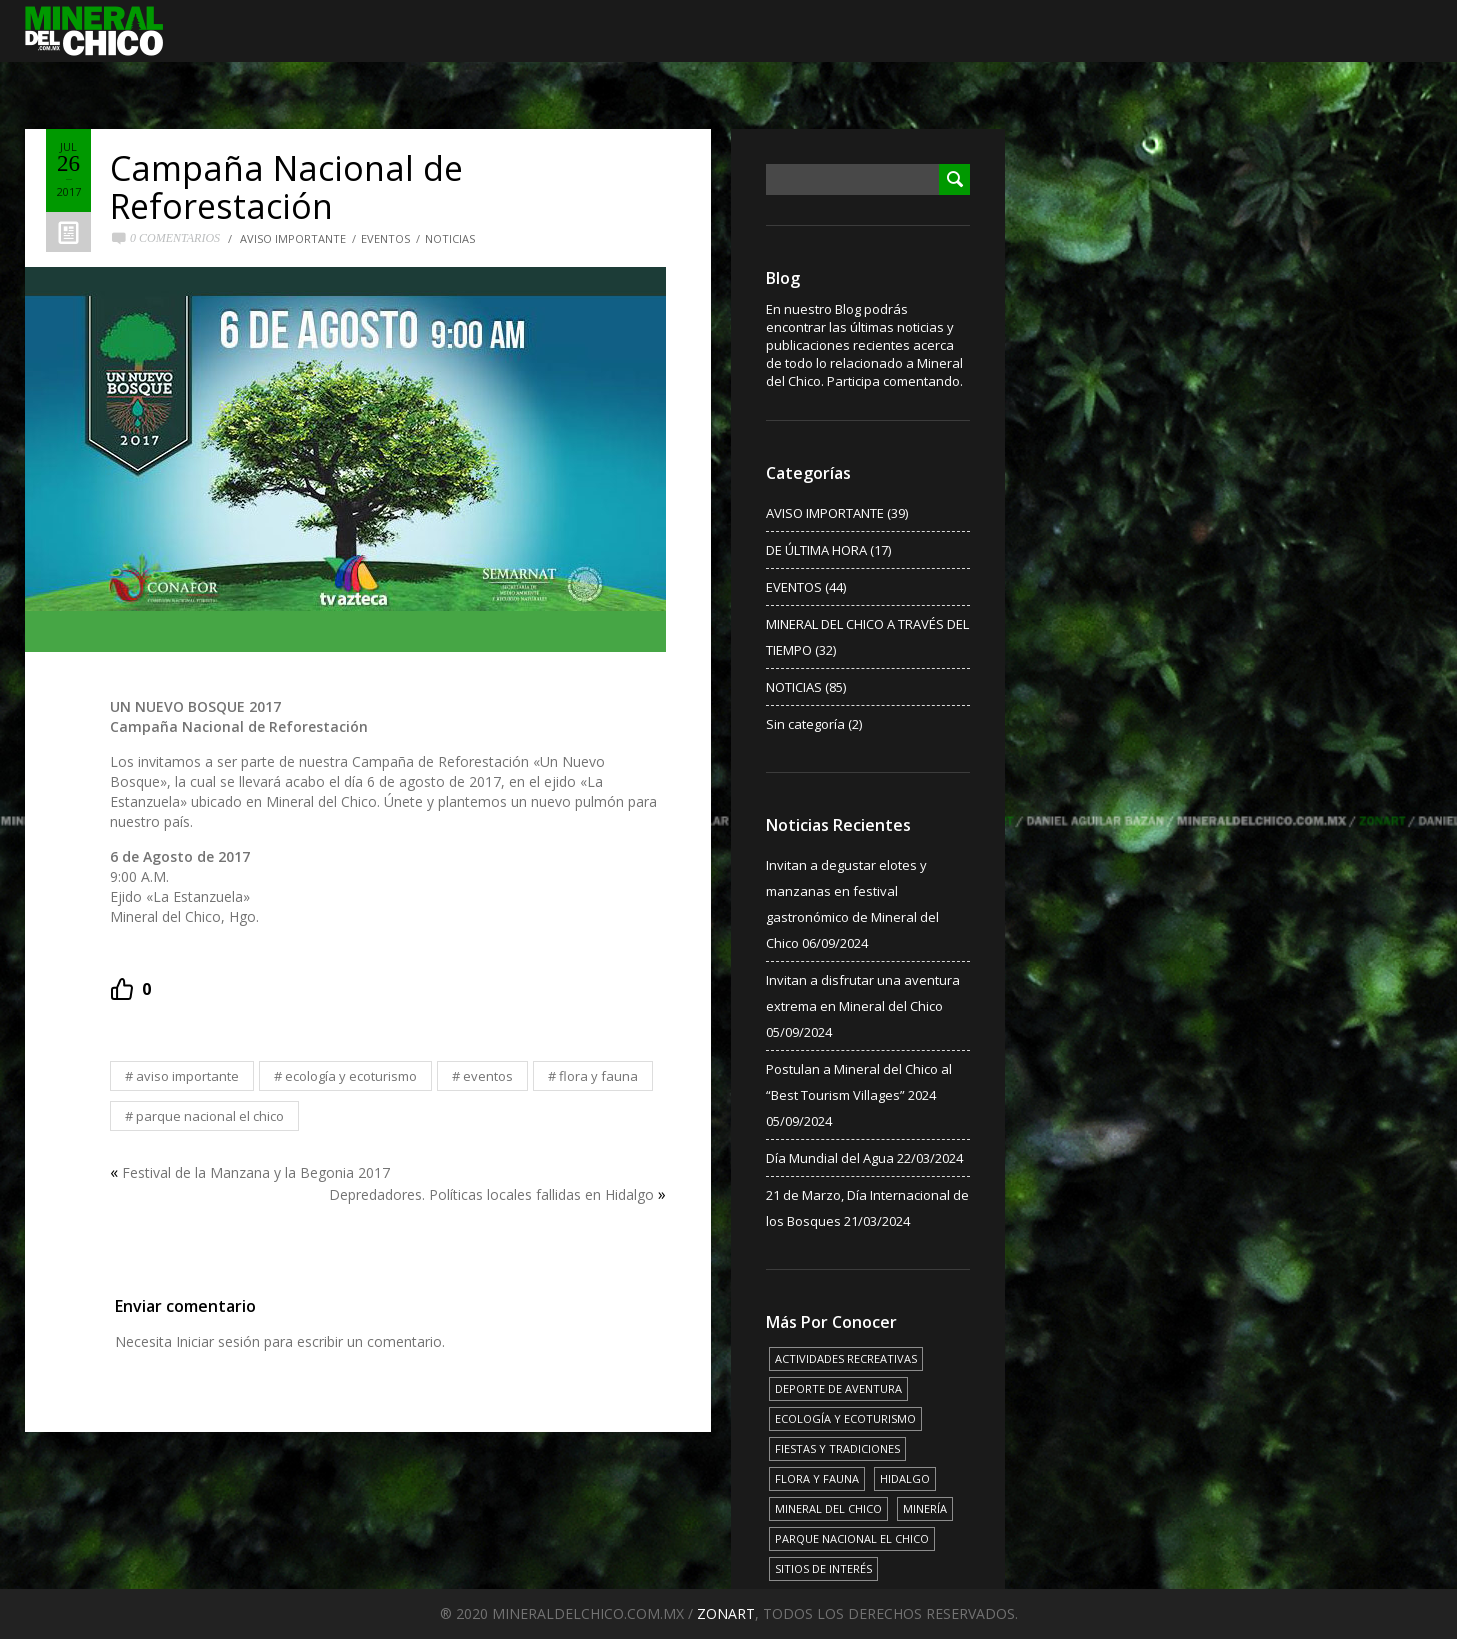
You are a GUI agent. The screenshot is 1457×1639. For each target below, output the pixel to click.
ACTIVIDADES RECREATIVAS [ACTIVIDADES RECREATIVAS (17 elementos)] (846, 1358)
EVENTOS (385, 238)
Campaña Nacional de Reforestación (286, 187)
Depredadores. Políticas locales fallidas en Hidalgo (491, 1194)
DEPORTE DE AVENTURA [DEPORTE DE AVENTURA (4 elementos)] (838, 1388)
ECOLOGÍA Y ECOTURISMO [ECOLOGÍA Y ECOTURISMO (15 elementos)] (845, 1418)
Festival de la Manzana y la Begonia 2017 (256, 1172)
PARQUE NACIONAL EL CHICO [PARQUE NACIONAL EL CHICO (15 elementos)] (852, 1538)
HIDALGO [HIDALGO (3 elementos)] (905, 1478)
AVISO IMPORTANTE (293, 238)
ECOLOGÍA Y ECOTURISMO (351, 1076)
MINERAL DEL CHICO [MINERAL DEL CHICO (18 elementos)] (828, 1508)
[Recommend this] (130, 989)
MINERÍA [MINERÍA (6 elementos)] (925, 1508)
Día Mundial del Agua (830, 1158)
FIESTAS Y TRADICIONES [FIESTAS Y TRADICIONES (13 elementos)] (837, 1448)
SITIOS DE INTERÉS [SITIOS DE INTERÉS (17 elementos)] (823, 1568)
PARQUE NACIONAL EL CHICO (210, 1116)
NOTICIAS (450, 238)
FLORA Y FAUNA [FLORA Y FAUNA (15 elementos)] (817, 1478)
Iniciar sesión (218, 1341)
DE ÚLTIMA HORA (816, 550)
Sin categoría (805, 724)
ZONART (726, 1613)
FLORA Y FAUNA (598, 1076)
